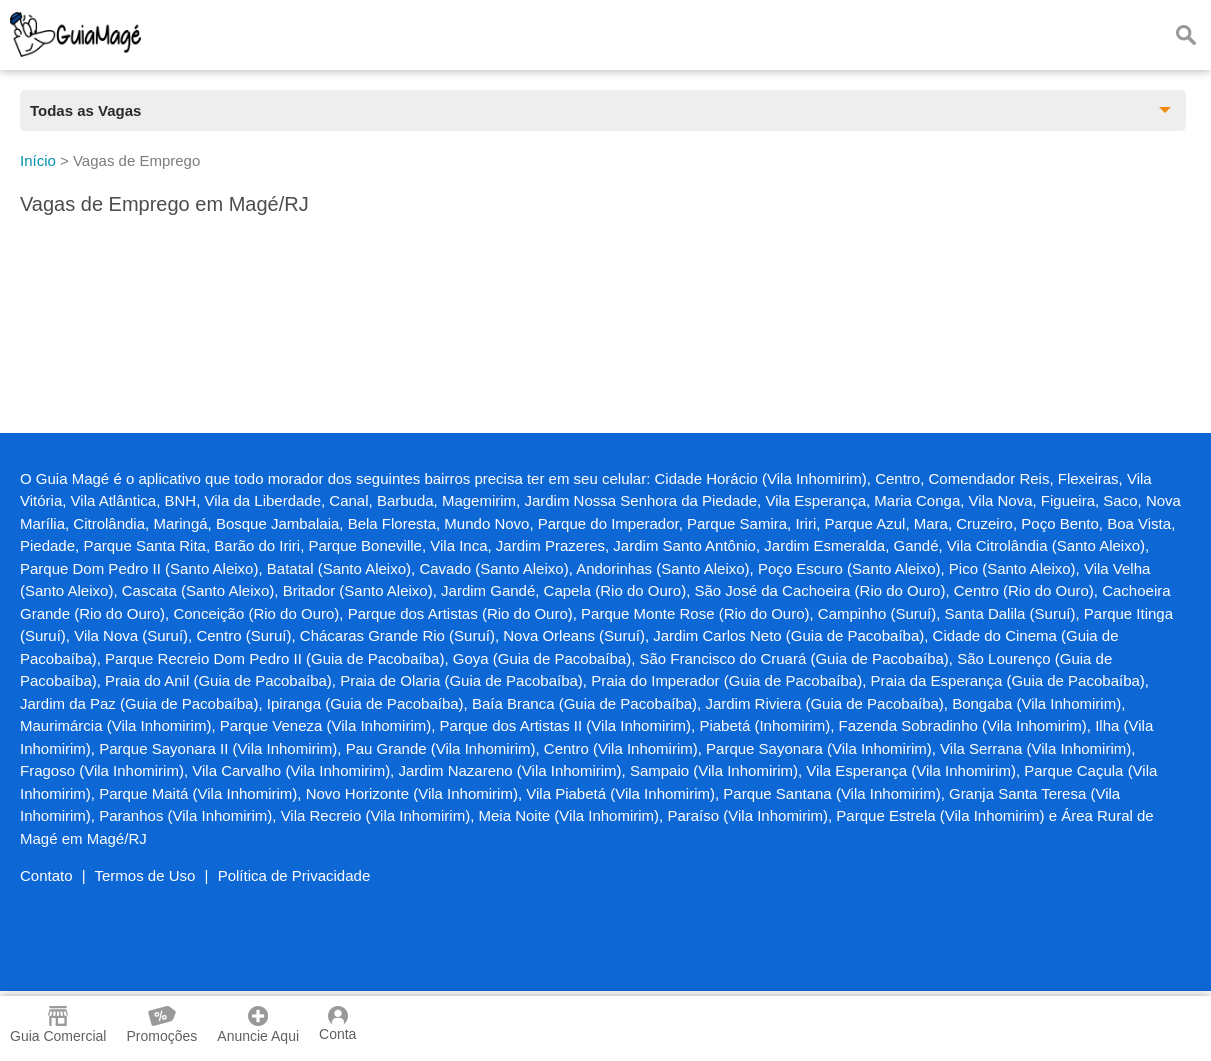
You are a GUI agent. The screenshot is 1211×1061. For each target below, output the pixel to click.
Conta (337, 1024)
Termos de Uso (145, 875)
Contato (46, 875)
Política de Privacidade (294, 875)
